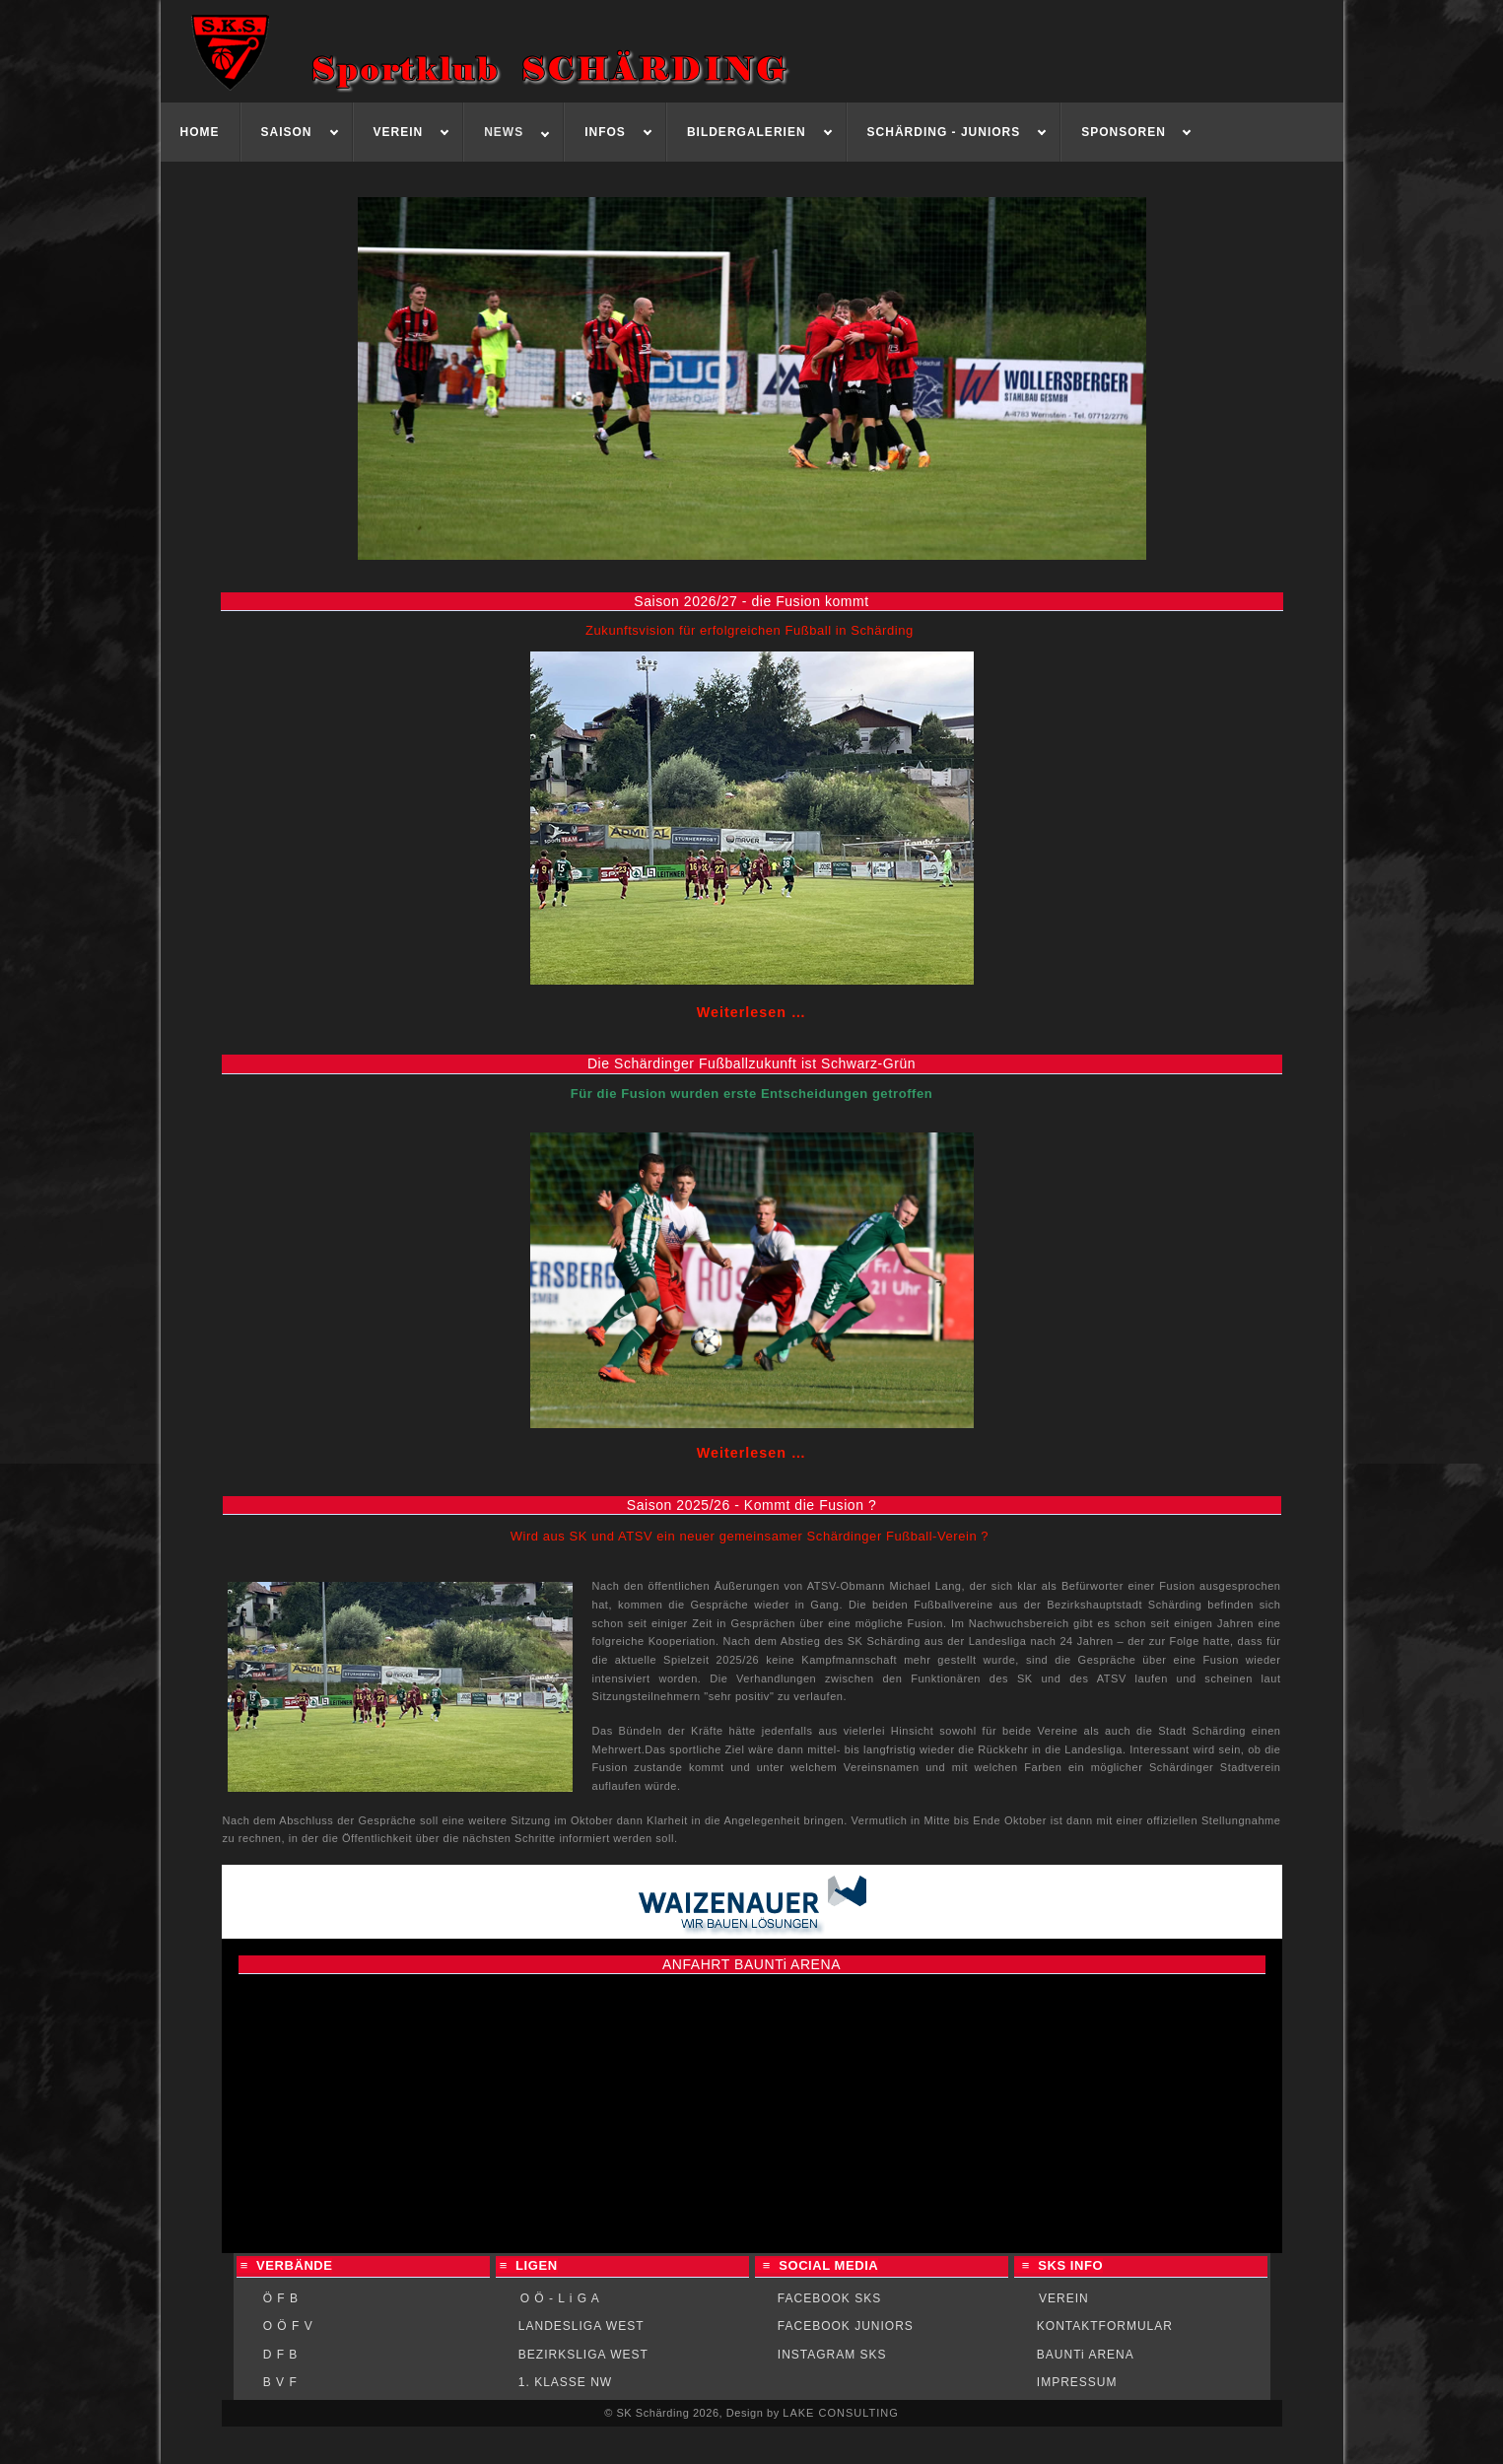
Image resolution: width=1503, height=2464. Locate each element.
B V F (280, 2382)
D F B (281, 2354)
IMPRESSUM (1077, 2382)
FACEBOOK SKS (829, 2298)
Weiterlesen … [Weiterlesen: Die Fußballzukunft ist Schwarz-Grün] (751, 1453)
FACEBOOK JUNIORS (846, 2326)
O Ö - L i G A (560, 2298)
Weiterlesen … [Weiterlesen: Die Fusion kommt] (751, 1012)
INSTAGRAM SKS (832, 2354)
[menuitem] (200, 132)
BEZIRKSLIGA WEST (583, 2354)
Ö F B (281, 2298)
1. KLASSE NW (565, 2382)
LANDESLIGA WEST (581, 2326)
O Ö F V (288, 2326)
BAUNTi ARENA (1085, 2354)
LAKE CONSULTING (841, 2413)
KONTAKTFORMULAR (1105, 2326)
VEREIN (1064, 2298)
